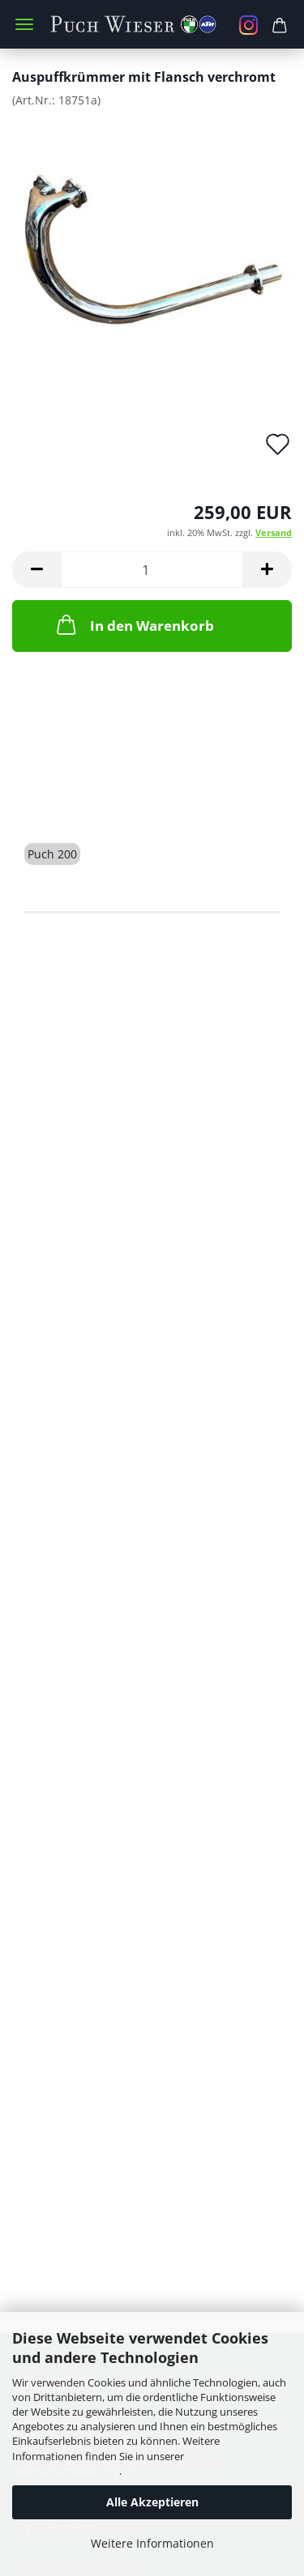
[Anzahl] (152, 569)
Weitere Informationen (152, 2543)
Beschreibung (86, 796)
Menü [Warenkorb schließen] (24, 24)
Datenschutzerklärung (65, 2470)
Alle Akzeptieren (152, 2502)
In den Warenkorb (134, 624)
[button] (36, 569)
